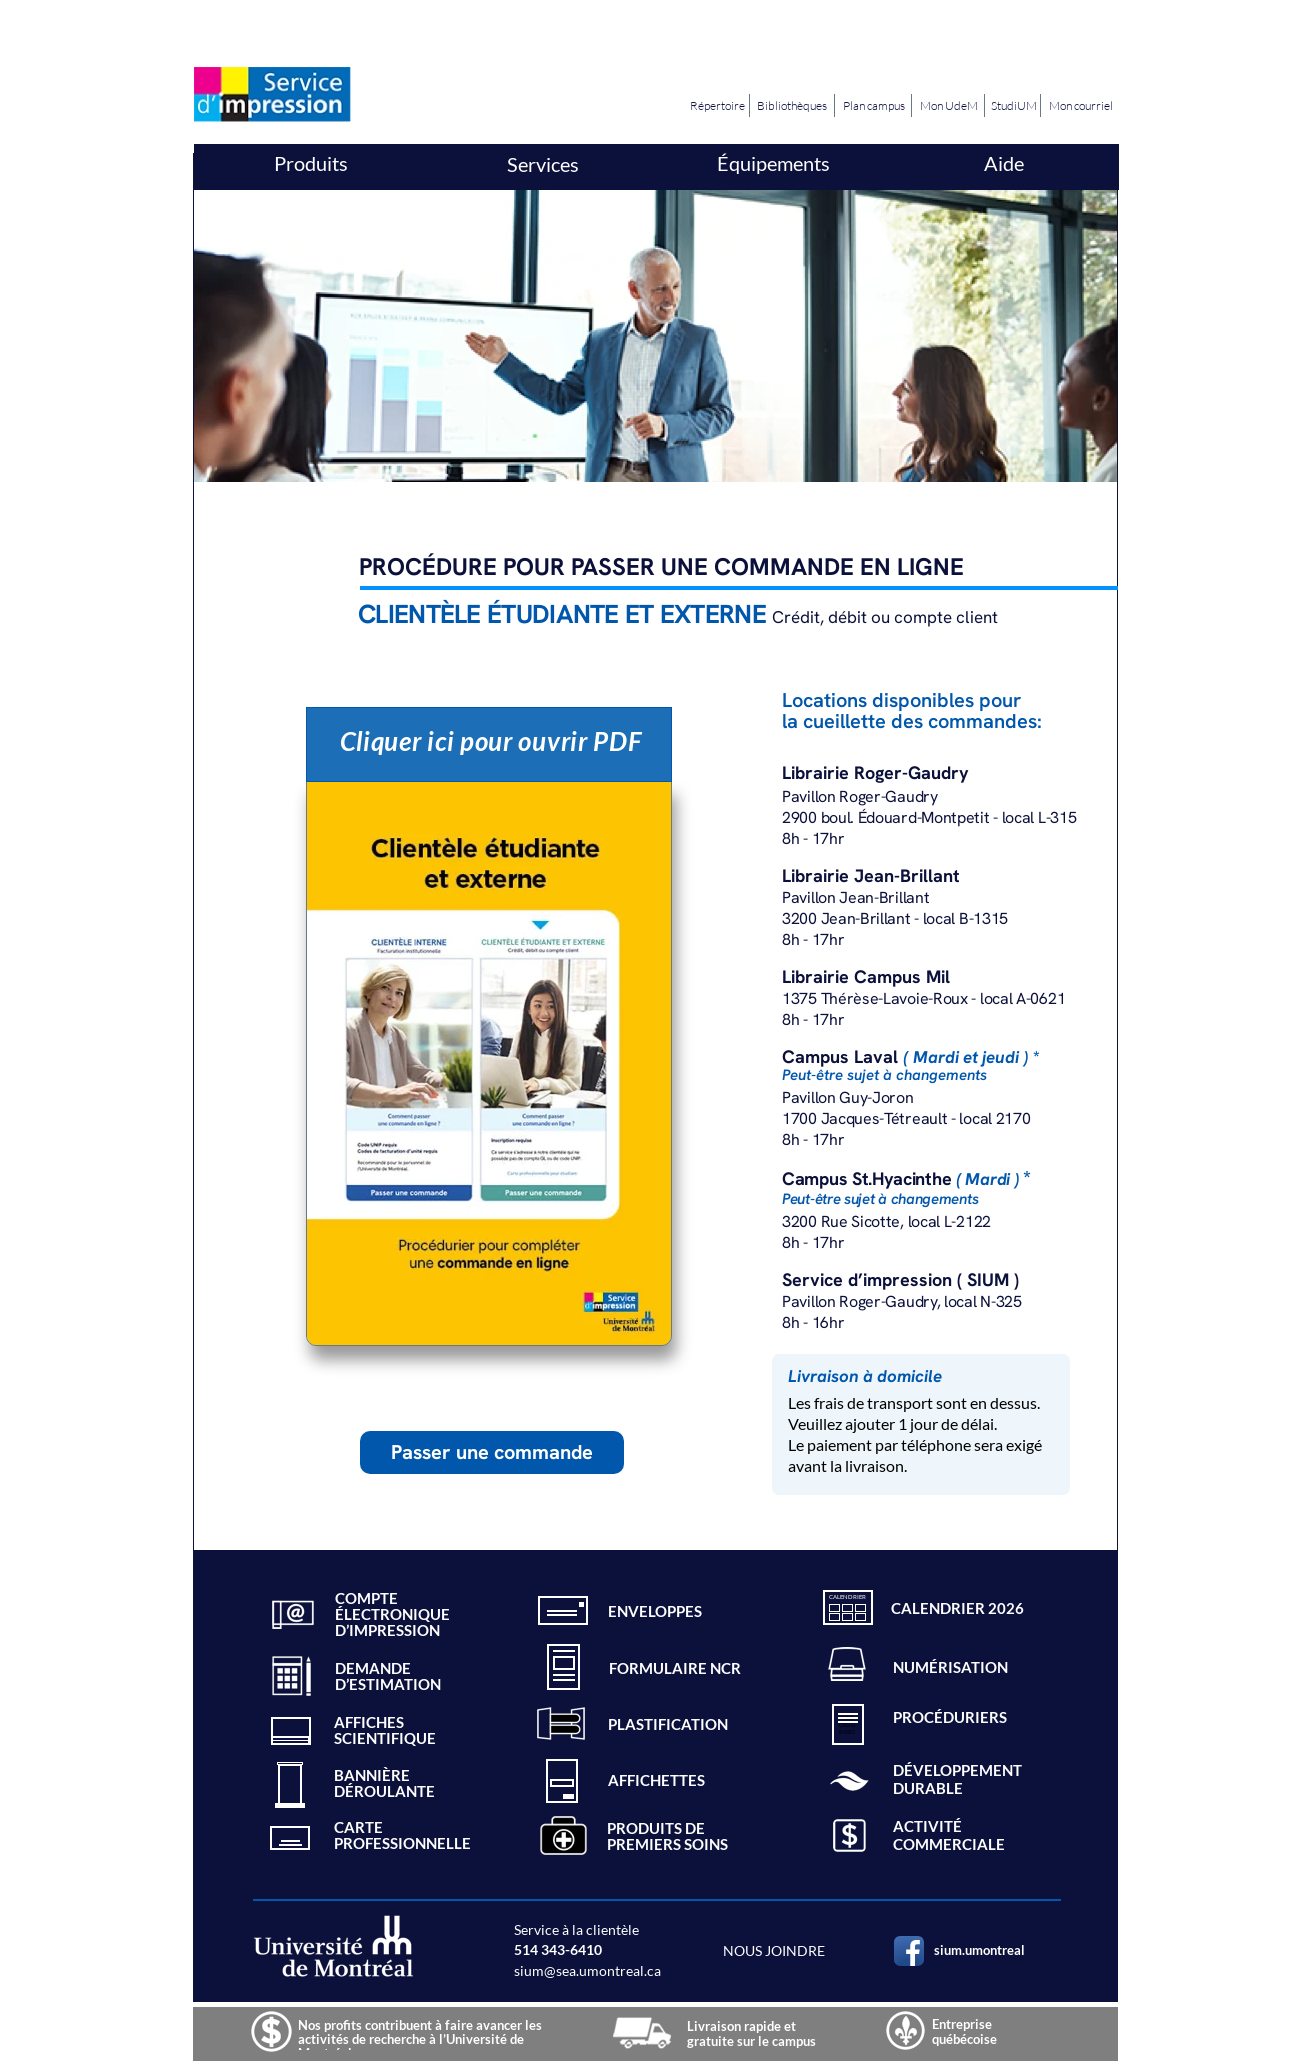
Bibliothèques (792, 105)
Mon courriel (1081, 105)
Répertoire (717, 105)
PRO (847, 1717)
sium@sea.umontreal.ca (587, 1970)
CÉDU (847, 1724)
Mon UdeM (948, 105)
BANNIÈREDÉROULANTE (384, 1783)
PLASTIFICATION (668, 1724)
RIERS (847, 1731)
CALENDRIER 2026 (957, 1608)
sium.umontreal (979, 1950)
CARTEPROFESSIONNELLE (402, 1835)
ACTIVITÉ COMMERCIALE (949, 1835)
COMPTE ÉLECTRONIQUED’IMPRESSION (392, 1614)
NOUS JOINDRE (774, 1950)
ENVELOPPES (655, 1611)
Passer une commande (492, 1452)
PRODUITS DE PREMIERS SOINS (667, 1836)
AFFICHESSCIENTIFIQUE (385, 1730)
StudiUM (1014, 105)
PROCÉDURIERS (950, 1717)
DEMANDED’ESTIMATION (388, 1676)
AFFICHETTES (656, 1780)
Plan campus (874, 105)
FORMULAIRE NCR (675, 1668)
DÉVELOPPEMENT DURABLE (957, 1779)
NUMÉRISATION (950, 1667)
